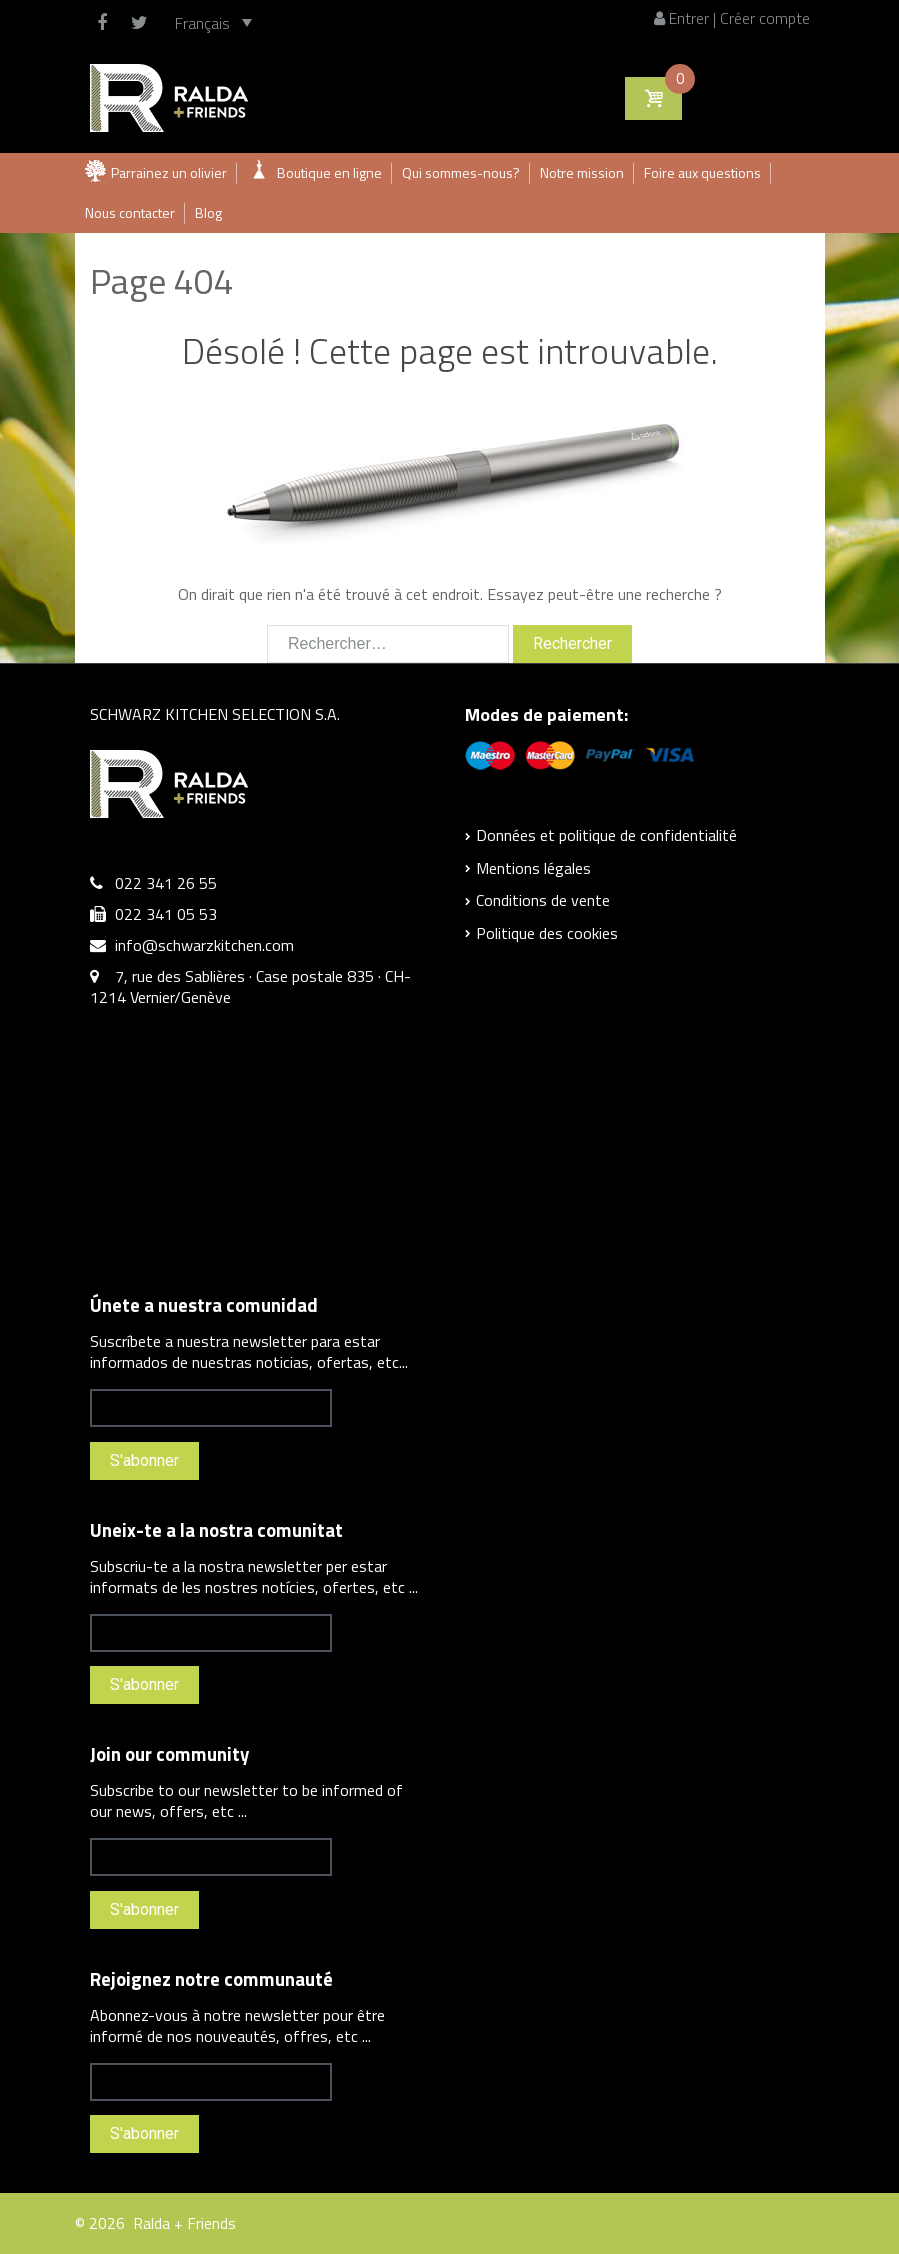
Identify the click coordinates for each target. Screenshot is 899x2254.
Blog (208, 212)
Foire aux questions (702, 172)
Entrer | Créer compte (732, 18)
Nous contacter (130, 212)
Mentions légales (533, 868)
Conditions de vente (543, 900)
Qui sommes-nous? (461, 172)
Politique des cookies (547, 933)
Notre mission (582, 172)
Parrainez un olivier (169, 172)
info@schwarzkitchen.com (204, 945)
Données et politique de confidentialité (606, 835)
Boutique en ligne (329, 172)
